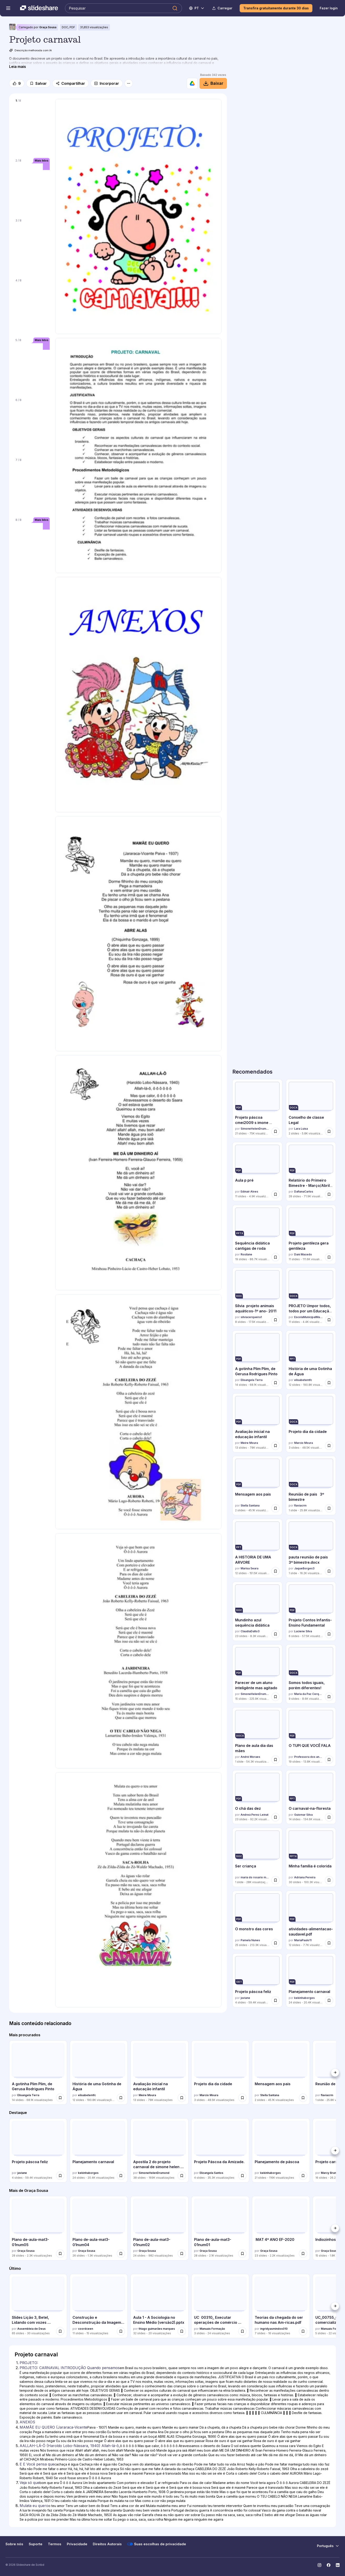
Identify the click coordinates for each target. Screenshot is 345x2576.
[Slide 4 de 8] (32, 306)
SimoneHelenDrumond (255, 1128)
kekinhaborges (304, 1998)
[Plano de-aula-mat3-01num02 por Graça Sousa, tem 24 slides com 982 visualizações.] (159, 2228)
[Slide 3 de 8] (32, 246)
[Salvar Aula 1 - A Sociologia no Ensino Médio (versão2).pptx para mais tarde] (182, 2331)
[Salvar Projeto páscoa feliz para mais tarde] (275, 2000)
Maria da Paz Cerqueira (308, 1694)
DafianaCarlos (303, 1191)
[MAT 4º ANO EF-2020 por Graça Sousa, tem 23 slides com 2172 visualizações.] (281, 2228)
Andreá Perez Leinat (254, 1814)
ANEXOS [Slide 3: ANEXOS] (27, 2422)
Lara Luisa (301, 1128)
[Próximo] (335, 2072)
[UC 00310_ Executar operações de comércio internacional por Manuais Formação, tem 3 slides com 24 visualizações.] (220, 2306)
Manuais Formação (212, 2328)
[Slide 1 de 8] (32, 126)
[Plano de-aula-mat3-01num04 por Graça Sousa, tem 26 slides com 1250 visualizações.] (99, 2228)
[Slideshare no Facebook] (328, 2565)
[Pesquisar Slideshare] (123, 8)
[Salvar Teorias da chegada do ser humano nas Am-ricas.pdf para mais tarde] (303, 2331)
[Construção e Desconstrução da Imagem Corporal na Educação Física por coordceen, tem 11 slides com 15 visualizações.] (99, 2306)
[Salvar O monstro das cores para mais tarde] (275, 1943)
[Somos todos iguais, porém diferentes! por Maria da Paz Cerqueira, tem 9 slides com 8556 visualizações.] (311, 1674)
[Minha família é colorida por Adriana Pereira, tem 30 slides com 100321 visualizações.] (311, 1857)
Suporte (35, 2544)
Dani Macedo (303, 1254)
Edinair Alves (249, 1191)
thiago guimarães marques (157, 2328)
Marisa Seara (249, 1568)
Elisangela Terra (251, 1380)
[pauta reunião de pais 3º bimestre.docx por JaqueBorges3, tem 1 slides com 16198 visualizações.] (311, 1548)
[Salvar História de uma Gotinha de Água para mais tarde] (329, 1383)
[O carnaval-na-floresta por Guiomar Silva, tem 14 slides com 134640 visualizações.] (311, 1797)
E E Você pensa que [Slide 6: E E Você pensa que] (37, 2464)
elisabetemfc (303, 1380)
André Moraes (250, 1756)
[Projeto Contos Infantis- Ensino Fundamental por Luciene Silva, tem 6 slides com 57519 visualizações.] (311, 1611)
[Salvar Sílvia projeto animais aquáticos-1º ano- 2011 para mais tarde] (275, 1320)
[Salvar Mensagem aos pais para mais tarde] (275, 1508)
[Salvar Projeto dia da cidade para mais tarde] (329, 1445)
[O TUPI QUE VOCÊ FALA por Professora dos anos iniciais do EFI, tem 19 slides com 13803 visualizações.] (311, 1737)
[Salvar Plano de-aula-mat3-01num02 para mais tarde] (182, 2254)
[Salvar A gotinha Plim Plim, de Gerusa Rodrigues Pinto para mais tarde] (275, 1383)
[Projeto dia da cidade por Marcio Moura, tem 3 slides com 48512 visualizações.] (311, 1423)
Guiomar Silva (303, 1814)
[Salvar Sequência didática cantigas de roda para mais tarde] (275, 1257)
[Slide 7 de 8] (32, 485)
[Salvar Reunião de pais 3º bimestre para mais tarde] (329, 1508)
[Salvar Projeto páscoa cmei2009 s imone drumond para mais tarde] (275, 1131)
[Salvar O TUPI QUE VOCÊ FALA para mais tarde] (329, 1760)
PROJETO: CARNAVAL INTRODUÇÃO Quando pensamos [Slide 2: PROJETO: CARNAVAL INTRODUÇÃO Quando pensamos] (70, 2367)
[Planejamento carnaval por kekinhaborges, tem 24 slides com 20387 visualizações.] (311, 1980)
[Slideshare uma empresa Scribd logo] (39, 8)
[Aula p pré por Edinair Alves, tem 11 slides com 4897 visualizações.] (257, 1171)
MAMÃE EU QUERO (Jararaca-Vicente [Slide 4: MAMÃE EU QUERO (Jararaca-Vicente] (53, 2427)
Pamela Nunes (250, 1940)
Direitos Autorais (107, 2544)
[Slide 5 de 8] (32, 365)
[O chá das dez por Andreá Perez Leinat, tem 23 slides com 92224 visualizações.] (257, 1797)
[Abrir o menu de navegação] (8, 8)
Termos (54, 2544)
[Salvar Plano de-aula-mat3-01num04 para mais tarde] (121, 2254)
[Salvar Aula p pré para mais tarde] (275, 1194)
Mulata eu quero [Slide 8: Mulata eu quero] (34, 2505)
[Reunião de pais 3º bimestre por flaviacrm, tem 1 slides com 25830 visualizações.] (311, 1485)
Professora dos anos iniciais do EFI (308, 1756)
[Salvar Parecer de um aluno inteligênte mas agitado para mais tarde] (275, 1697)
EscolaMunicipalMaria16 (308, 1317)
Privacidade (77, 2544)
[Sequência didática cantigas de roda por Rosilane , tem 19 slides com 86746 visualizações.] (257, 1234)
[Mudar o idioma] (197, 8)
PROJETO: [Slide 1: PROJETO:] (29, 2362)
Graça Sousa (47, 27)
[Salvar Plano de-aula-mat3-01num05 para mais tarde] (60, 2254)
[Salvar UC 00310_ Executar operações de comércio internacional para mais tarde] (242, 2331)
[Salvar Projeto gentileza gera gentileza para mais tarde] (329, 1257)
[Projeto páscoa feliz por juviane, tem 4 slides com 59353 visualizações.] (257, 1980)
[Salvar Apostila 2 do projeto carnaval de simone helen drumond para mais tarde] (182, 2176)
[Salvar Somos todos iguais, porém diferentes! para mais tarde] (329, 1697)
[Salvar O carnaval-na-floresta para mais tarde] (329, 1817)
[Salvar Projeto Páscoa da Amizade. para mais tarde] (242, 2176)
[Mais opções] (129, 83)
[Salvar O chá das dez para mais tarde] (275, 1817)
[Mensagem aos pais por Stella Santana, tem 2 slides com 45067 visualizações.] (257, 1485)
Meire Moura (249, 1443)
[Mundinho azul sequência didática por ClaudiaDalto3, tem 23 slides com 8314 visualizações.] (257, 1611)
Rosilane (246, 1254)
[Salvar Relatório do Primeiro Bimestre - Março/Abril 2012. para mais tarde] (329, 1194)
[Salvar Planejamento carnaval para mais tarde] (329, 2000)
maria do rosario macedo (255, 1877)
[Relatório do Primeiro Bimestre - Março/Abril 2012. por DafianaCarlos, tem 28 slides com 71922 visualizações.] (311, 1171)
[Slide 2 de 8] (32, 186)
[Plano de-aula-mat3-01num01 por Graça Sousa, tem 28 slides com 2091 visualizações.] (220, 2228)
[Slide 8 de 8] (32, 545)
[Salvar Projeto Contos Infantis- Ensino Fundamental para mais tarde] (329, 1634)
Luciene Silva (303, 1631)
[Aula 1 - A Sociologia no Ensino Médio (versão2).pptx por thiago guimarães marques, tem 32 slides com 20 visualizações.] (159, 2306)
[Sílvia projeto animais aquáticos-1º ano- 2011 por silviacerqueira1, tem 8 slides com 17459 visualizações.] (257, 1297)
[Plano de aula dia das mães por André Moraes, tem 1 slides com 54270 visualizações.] (257, 1737)
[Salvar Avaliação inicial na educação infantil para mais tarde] (275, 1445)
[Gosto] (16, 83)
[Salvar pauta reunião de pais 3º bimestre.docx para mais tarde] (329, 1571)
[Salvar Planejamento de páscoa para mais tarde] (303, 2176)
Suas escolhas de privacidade (156, 2544)
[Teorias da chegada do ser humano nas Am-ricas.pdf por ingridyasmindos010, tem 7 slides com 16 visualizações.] (281, 2306)
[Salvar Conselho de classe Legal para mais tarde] (329, 1131)
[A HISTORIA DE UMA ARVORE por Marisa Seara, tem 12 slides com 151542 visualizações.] (257, 1548)
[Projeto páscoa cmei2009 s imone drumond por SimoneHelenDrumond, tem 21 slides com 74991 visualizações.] (257, 1108)
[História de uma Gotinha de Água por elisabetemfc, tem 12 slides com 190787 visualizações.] (311, 1360)
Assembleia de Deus (31, 2328)
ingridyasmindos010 (274, 2328)
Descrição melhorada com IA (30, 50)
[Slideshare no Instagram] (319, 2565)
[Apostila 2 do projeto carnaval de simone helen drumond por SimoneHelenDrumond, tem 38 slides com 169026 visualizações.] (159, 2150)
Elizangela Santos (211, 2173)
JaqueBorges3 (304, 1568)
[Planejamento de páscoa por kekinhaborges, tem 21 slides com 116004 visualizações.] (281, 2150)
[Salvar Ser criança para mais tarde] (275, 1880)
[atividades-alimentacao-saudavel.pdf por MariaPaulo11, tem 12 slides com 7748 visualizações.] (311, 1920)
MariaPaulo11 (302, 1940)
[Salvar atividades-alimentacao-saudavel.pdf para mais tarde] (329, 1943)
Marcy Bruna (329, 2173)
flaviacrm (300, 1505)
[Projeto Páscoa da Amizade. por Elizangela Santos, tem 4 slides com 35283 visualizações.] (220, 2150)
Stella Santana (250, 1505)
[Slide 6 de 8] (32, 425)
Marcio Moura (303, 1443)
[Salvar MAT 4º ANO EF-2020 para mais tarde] (303, 2254)
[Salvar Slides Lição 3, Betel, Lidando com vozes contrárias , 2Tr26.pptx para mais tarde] (60, 2331)
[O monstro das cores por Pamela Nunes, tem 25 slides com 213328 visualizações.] (257, 1920)
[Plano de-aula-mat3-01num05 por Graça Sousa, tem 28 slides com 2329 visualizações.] (38, 2228)
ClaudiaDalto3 (250, 1631)
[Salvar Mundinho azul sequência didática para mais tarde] (275, 1634)
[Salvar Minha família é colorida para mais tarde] (329, 1880)
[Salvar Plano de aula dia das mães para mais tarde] (275, 1760)
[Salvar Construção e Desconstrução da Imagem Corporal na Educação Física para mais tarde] (121, 2331)
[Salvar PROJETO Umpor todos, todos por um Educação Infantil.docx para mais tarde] (329, 1320)
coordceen (85, 2328)
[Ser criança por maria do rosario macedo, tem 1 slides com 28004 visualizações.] (257, 1857)
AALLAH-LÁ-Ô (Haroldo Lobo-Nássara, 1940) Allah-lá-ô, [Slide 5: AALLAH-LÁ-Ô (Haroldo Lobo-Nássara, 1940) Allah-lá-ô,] (70, 2445)
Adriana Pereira (304, 1877)
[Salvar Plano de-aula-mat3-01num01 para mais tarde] (242, 2254)
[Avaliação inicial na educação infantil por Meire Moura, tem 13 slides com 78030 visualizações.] (257, 1423)
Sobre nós (14, 2544)
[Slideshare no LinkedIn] (338, 2565)
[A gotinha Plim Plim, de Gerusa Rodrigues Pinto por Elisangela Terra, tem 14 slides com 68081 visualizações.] (257, 1360)
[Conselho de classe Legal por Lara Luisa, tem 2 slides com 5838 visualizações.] (311, 1108)
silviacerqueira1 (251, 1317)
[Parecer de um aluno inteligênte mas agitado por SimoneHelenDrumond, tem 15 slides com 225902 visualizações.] (257, 1674)
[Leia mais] (17, 66)
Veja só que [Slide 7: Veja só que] (29, 2482)
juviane (245, 1998)
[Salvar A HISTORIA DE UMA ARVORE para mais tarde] (275, 1571)
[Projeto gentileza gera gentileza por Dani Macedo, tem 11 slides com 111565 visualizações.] (311, 1234)
